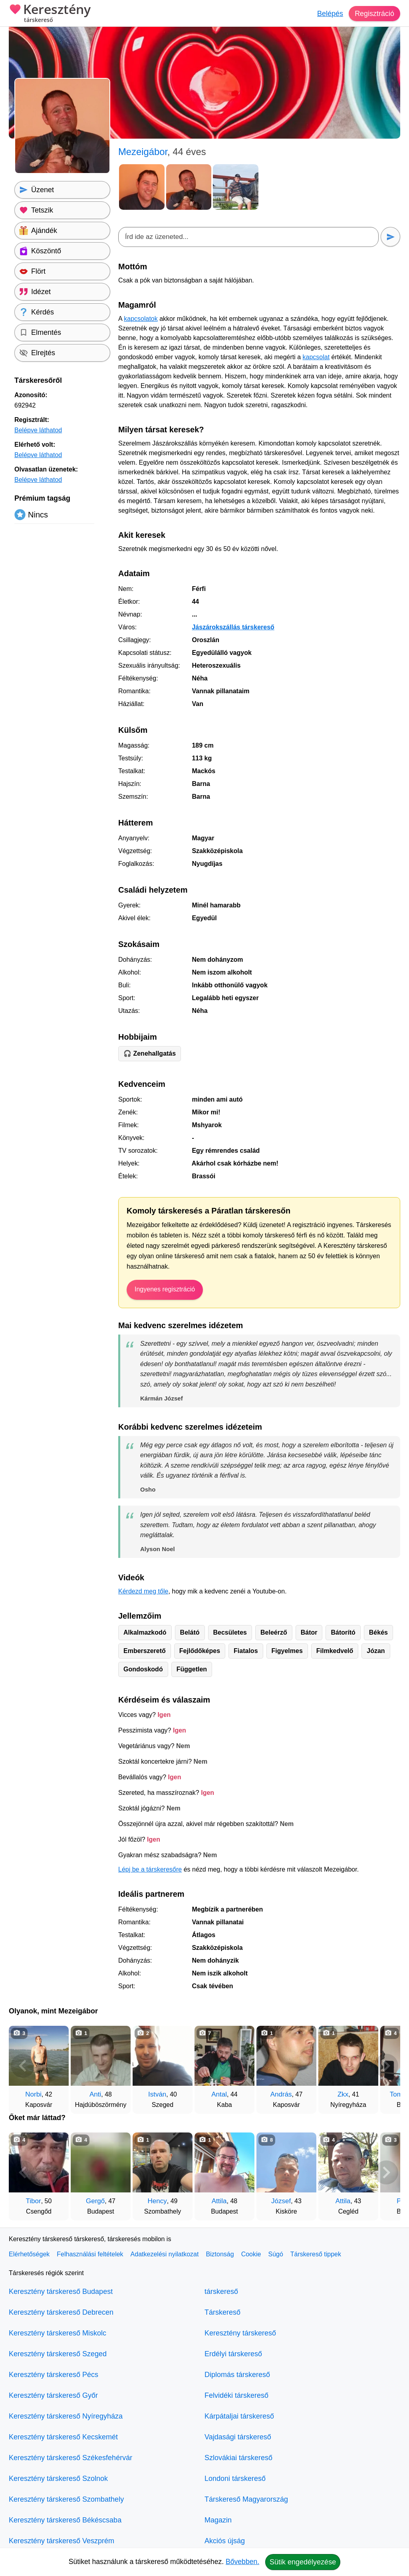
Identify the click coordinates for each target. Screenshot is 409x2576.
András (281, 2094)
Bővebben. (242, 2562)
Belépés (330, 14)
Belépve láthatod (38, 430)
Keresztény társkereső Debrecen (61, 2312)
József (281, 2201)
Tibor (33, 2201)
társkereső (221, 2292)
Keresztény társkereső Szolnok (58, 2479)
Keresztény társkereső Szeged (58, 2354)
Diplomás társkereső (237, 2375)
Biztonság (220, 2254)
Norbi (33, 2094)
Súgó (275, 2254)
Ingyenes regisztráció (165, 1289)
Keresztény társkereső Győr (53, 2395)
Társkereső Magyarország (246, 2499)
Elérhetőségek (29, 2254)
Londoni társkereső (235, 2479)
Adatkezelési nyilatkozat (165, 2254)
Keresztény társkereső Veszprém (61, 2541)
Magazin (218, 2520)
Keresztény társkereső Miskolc (57, 2333)
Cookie (251, 2254)
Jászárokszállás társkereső (233, 627)
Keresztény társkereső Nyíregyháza (66, 2416)
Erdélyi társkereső (233, 2354)
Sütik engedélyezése (303, 2562)
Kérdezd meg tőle (143, 1591)
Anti (95, 2094)
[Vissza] (23, 2066)
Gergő (95, 2201)
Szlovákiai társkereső (238, 2458)
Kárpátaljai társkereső (239, 2416)
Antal (219, 2094)
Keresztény (50, 14)
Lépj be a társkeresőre (150, 1869)
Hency (157, 2201)
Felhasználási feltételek (90, 2254)
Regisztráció (374, 14)
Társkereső (222, 2312)
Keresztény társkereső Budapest (61, 2292)
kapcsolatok (141, 318)
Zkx (343, 2094)
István (157, 2094)
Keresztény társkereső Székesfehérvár (70, 2458)
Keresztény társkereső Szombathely (66, 2499)
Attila (219, 2201)
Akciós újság (224, 2541)
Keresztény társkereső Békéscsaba (65, 2520)
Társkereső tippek (315, 2254)
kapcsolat (316, 357)
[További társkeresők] (386, 2066)
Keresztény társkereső (240, 2333)
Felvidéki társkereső (236, 2395)
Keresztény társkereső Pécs (53, 2375)
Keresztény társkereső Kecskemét (63, 2437)
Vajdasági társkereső (237, 2437)
